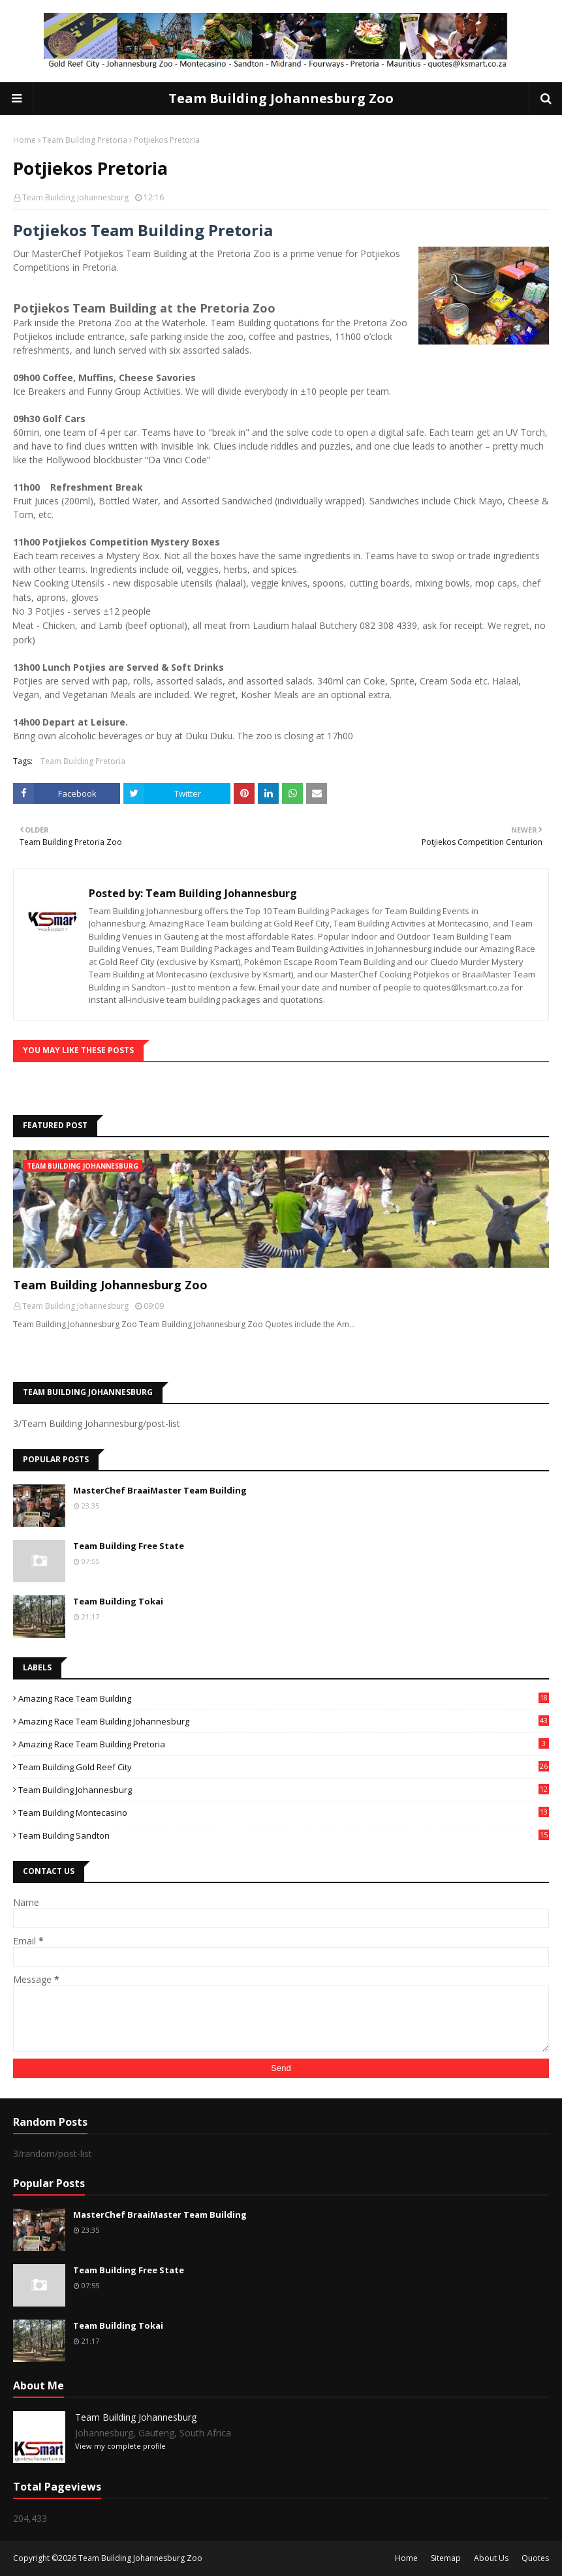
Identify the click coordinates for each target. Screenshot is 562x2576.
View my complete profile (120, 2446)
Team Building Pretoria (84, 140)
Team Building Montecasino (283, 1812)
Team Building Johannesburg (75, 197)
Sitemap (446, 2558)
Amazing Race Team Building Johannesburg (283, 1721)
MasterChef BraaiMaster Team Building (160, 1490)
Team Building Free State (128, 1546)
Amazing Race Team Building (283, 1698)
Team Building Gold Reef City (283, 1767)
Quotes (535, 2558)
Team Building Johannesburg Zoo (281, 98)
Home (24, 140)
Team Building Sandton (283, 1835)
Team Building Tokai (118, 1601)
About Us (491, 2558)
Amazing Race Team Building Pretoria (283, 1744)
